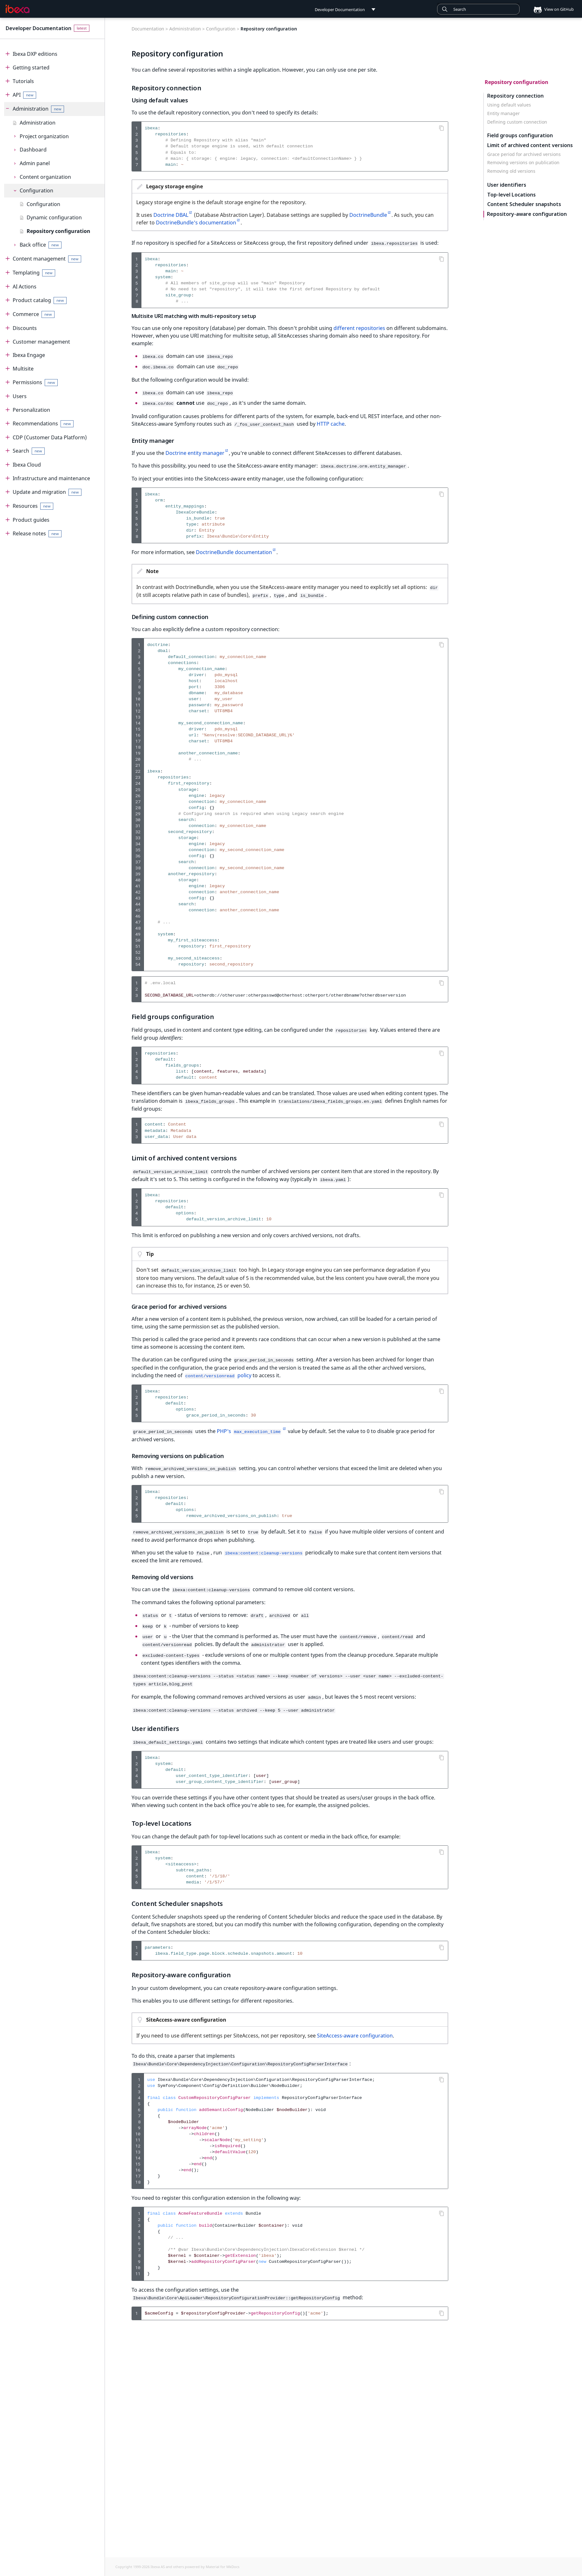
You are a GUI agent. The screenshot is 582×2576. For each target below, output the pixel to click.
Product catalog (40, 300)
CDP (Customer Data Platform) (50, 437)
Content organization (45, 176)
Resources (33, 506)
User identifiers (506, 185)
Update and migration (47, 492)
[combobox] (478, 9)
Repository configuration (58, 231)
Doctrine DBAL (170, 214)
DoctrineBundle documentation (234, 549)
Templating (34, 272)
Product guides (31, 519)
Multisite (23, 368)
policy (218, 1368)
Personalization (31, 409)
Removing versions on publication (523, 162)
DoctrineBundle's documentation (196, 222)
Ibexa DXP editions (35, 53)
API (24, 95)
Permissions (35, 382)
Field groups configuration (520, 135)
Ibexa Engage (29, 355)
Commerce (34, 314)
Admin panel (35, 163)
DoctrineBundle (368, 214)
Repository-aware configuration (527, 214)
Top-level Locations (511, 194)
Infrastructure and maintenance (51, 478)
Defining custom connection (517, 122)
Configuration (36, 190)
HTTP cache (331, 421)
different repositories (359, 327)
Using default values (509, 105)
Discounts (25, 328)
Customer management (41, 341)
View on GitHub (551, 9)
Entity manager (503, 113)
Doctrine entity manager (194, 450)
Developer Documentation (38, 28)
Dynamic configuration (54, 217)
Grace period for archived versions (524, 154)
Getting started (31, 67)
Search (29, 451)
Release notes (37, 533)
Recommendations (43, 423)
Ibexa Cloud (27, 464)
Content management (47, 258)
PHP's (249, 1424)
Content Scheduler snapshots (524, 204)
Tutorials (23, 81)
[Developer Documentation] (17, 9)
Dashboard (33, 149)
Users (20, 396)
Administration (38, 109)
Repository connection (515, 96)
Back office (41, 245)
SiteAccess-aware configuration (355, 2021)
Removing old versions (511, 171)
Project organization (44, 136)
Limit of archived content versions (530, 145)
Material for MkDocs (222, 2566)
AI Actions (24, 286)
